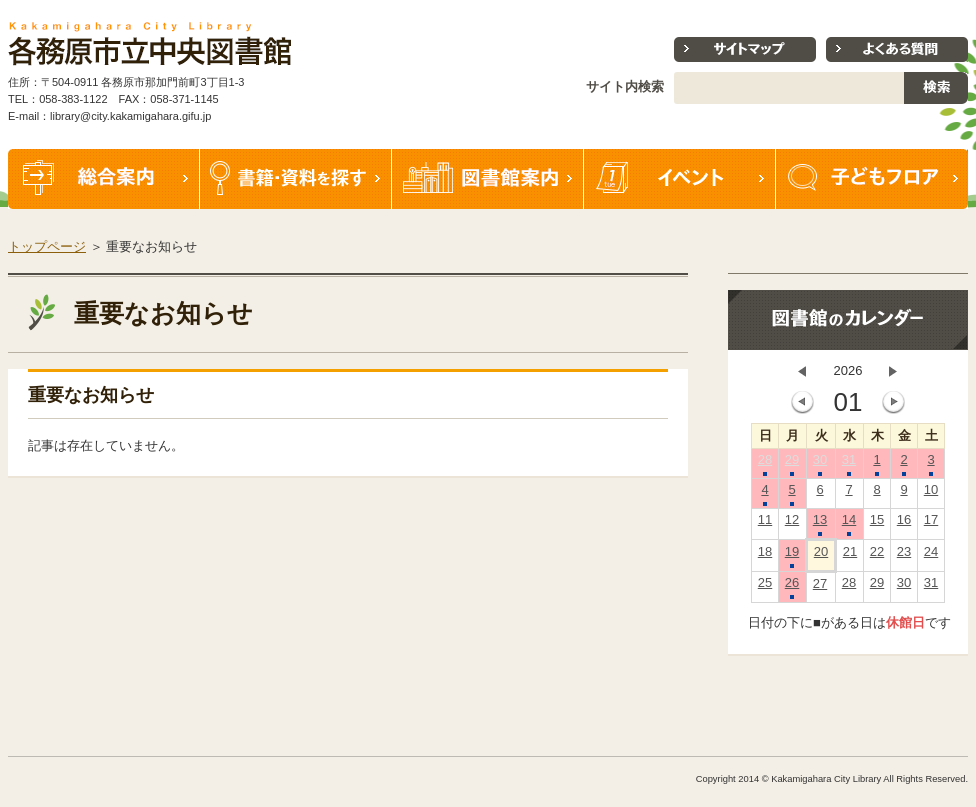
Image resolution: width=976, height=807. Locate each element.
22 (877, 556)
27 (820, 588)
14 (849, 524)
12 (792, 524)
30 (820, 464)
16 (904, 524)
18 (765, 556)
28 (765, 464)
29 (792, 464)
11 (765, 524)
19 (792, 556)
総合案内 (104, 179)
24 (931, 556)
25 (765, 587)
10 (931, 494)
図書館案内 (488, 179)
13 (820, 524)
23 (904, 556)
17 (931, 524)
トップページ (47, 246)
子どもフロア (872, 179)
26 (792, 587)
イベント (680, 179)
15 (877, 524)
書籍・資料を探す (296, 179)
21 (850, 556)
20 (821, 556)
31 (849, 464)
